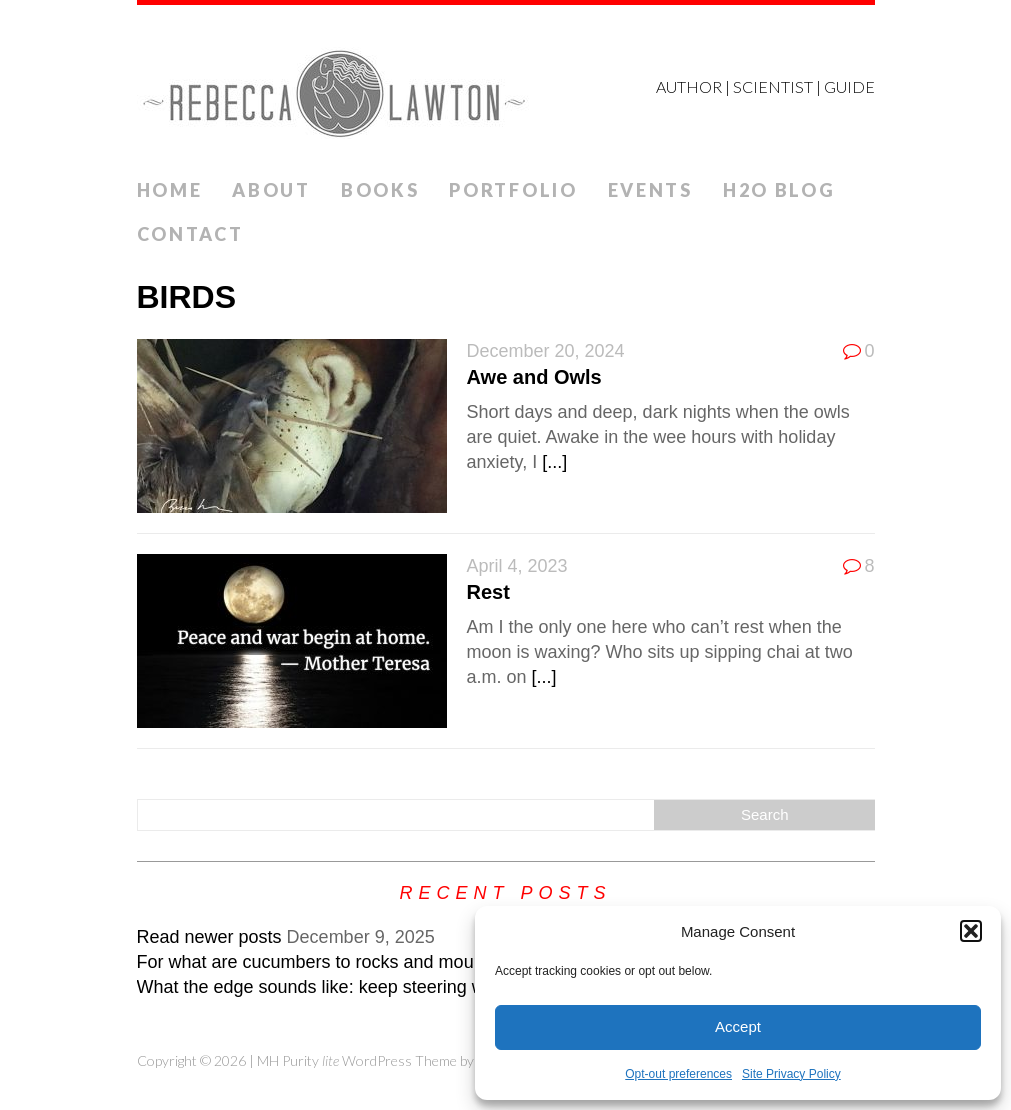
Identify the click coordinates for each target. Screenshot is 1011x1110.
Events (650, 190)
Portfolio (513, 190)
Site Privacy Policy (791, 1074)
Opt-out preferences (678, 1074)
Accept (738, 1026)
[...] (554, 462)
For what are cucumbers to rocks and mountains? (334, 962)
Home (170, 190)
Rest (488, 592)
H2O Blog (779, 190)
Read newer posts (209, 937)
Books (380, 190)
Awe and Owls (534, 377)
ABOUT (271, 190)
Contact (190, 234)
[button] (971, 931)
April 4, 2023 (517, 566)
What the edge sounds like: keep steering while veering (357, 987)
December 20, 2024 (546, 351)
